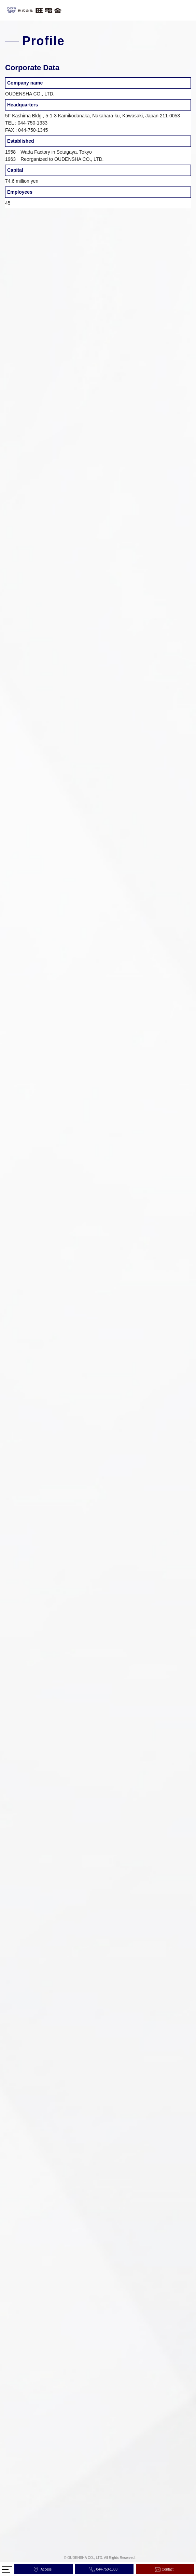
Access (46, 2569)
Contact (167, 2569)
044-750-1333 (106, 2569)
